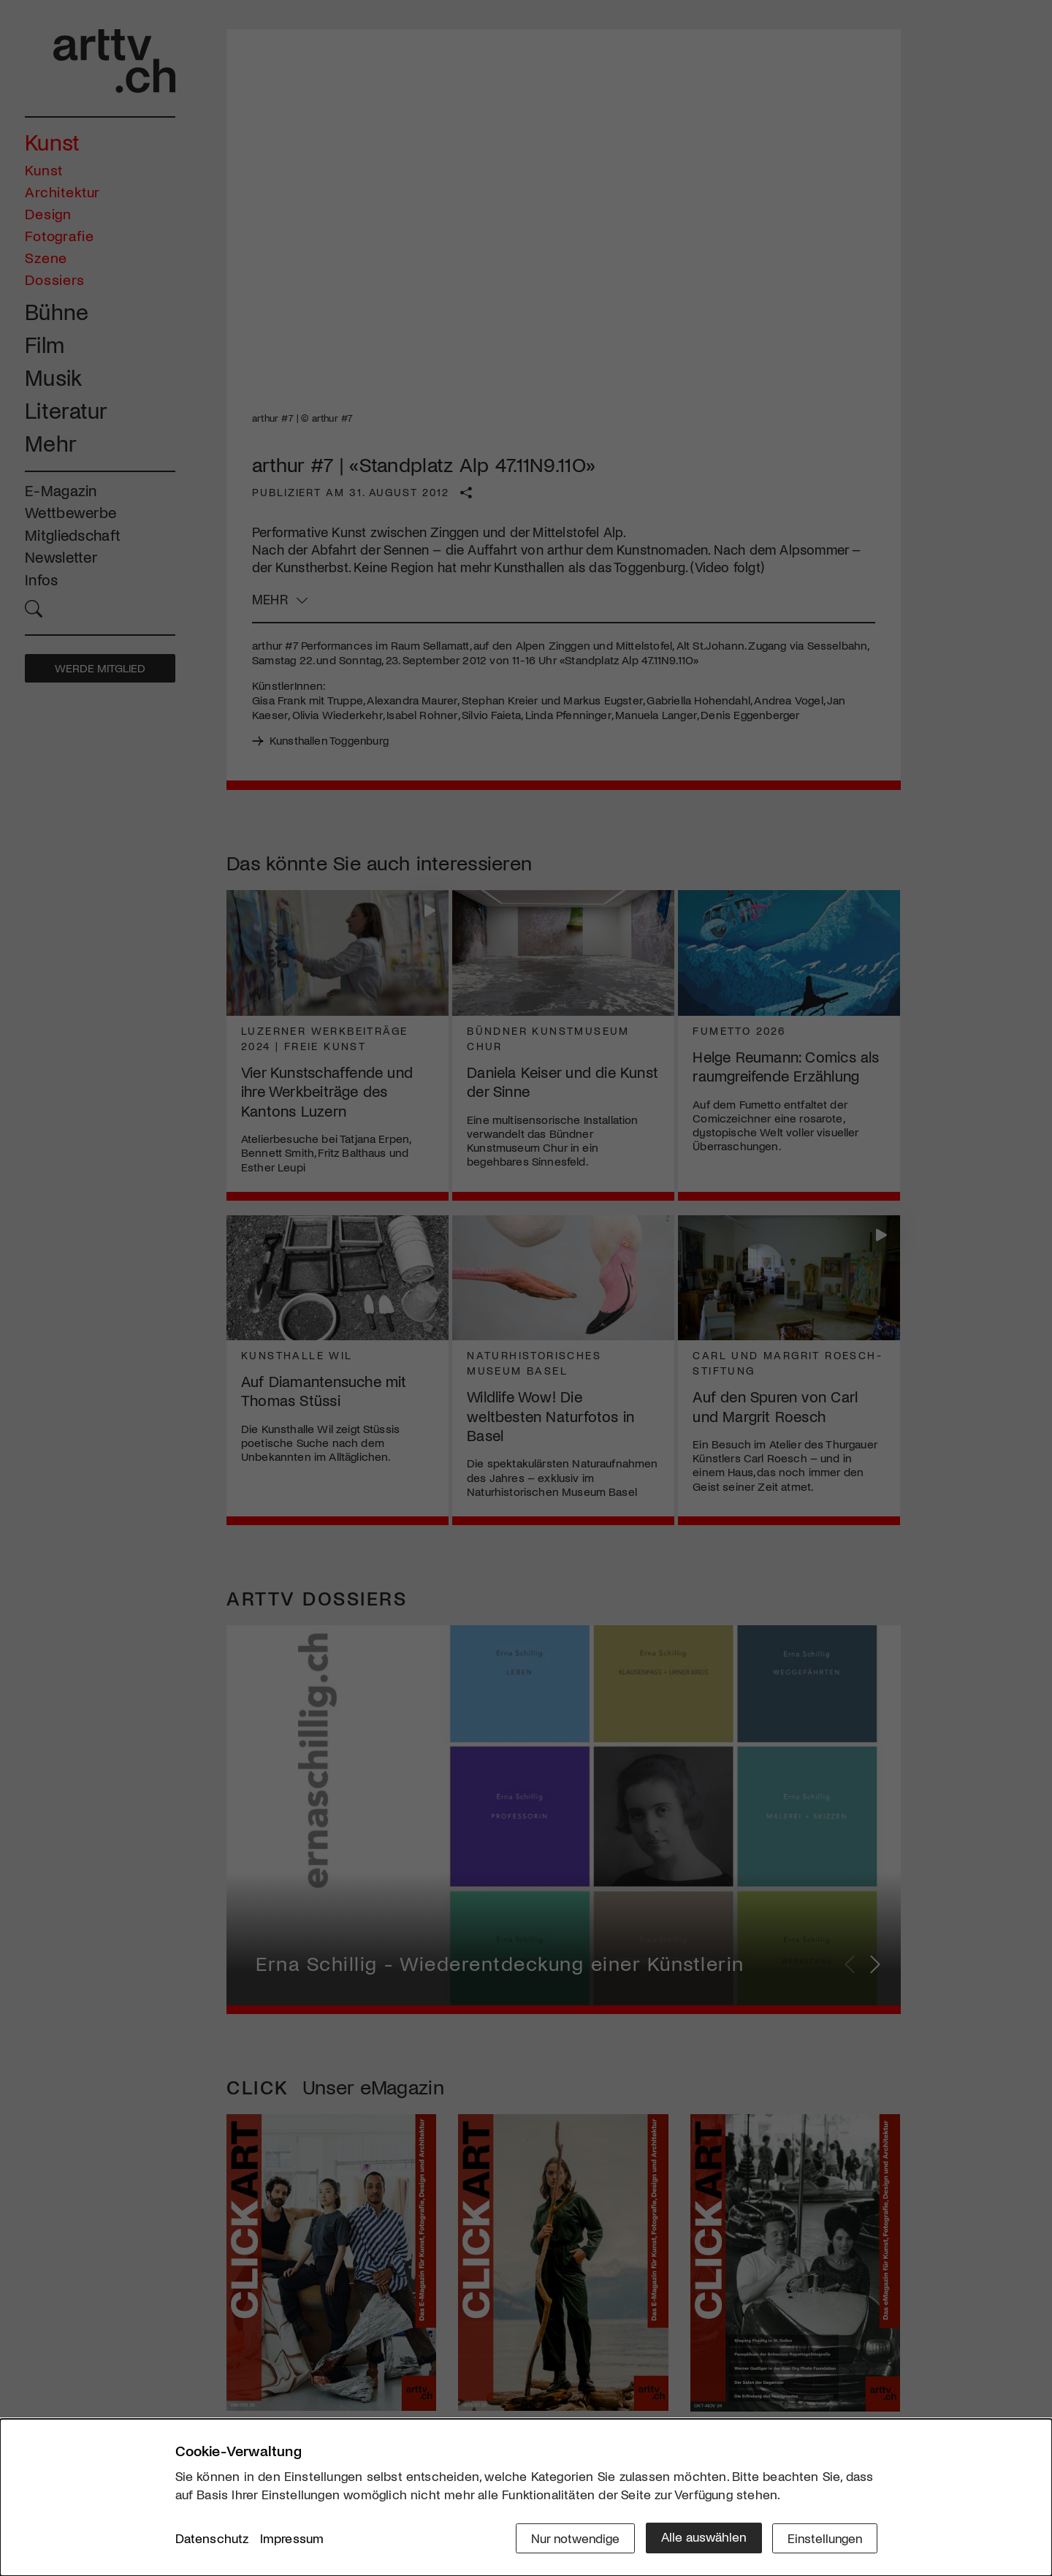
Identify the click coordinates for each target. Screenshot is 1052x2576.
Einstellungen (823, 2537)
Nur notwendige (572, 2537)
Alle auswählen (701, 2537)
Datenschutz (212, 2539)
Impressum (292, 2539)
